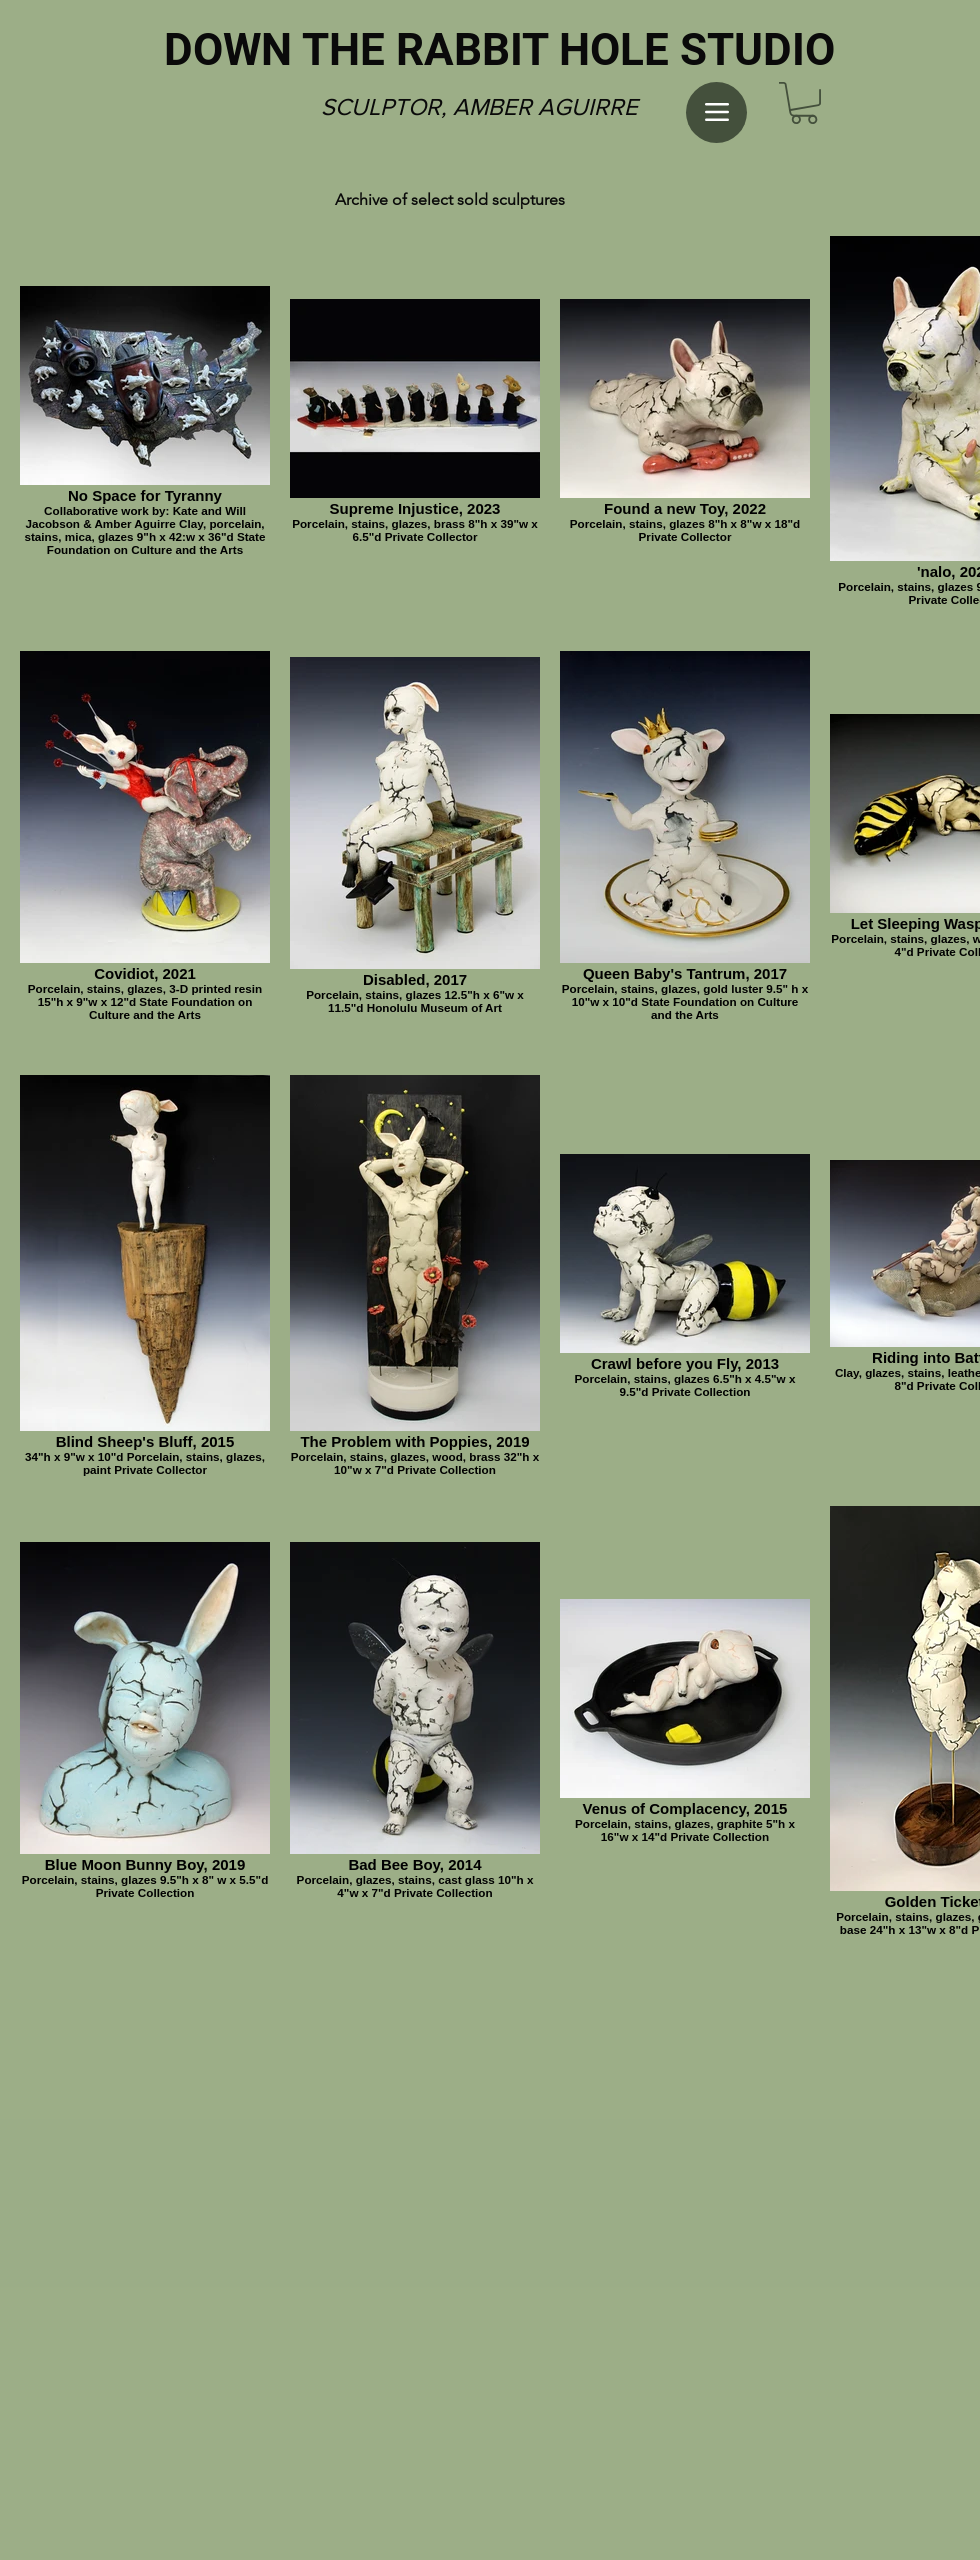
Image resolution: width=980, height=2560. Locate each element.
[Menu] (716, 112)
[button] (804, 103)
